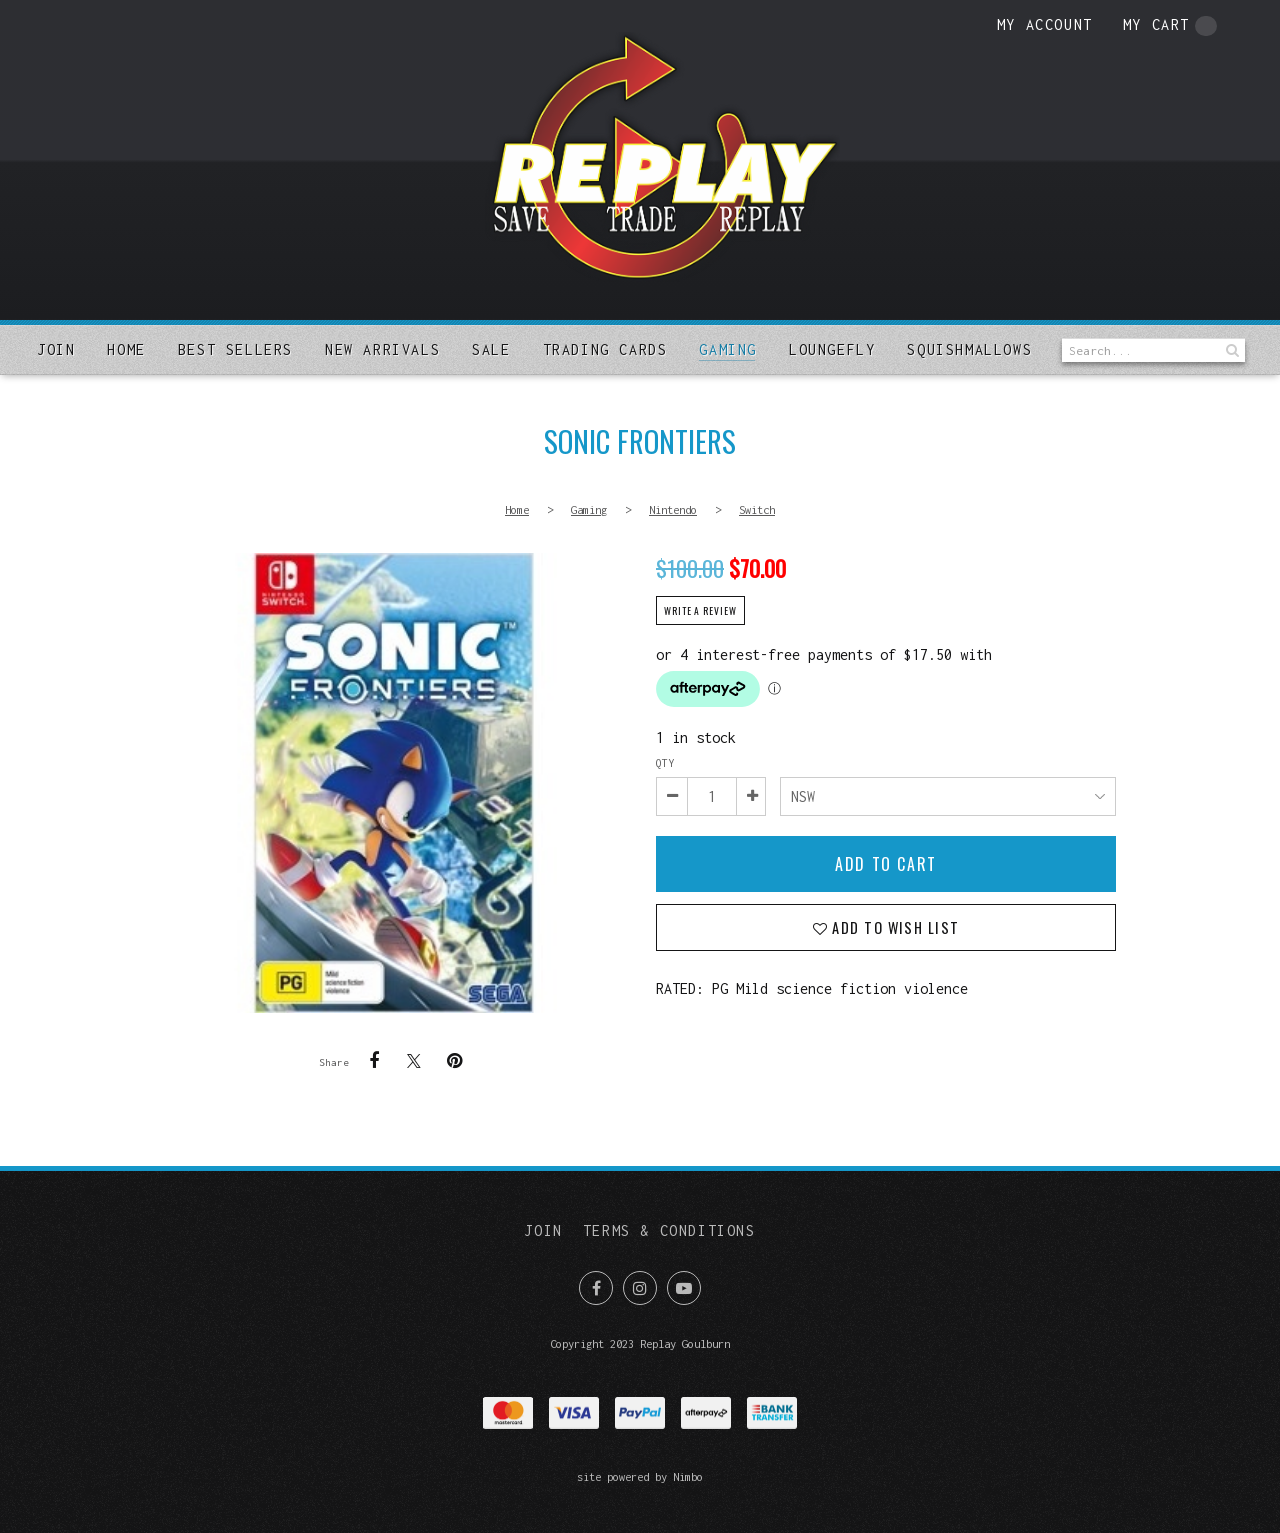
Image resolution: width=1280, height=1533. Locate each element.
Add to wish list (893, 927)
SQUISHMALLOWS (969, 349)
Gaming (728, 349)
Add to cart (886, 864)
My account (1045, 24)
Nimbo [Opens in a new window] (688, 1476)
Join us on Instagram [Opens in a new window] (640, 1288)
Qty (665, 763)
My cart (1170, 26)
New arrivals (382, 349)
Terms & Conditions (669, 1230)
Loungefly (832, 349)
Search (1230, 350)
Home (126, 349)
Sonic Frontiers (394, 783)
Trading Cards (605, 349)
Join (56, 349)
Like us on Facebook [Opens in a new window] (596, 1288)
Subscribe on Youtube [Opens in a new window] (684, 1288)
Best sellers (235, 349)
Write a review (700, 611)
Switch (757, 509)
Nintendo (673, 509)
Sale (491, 349)
